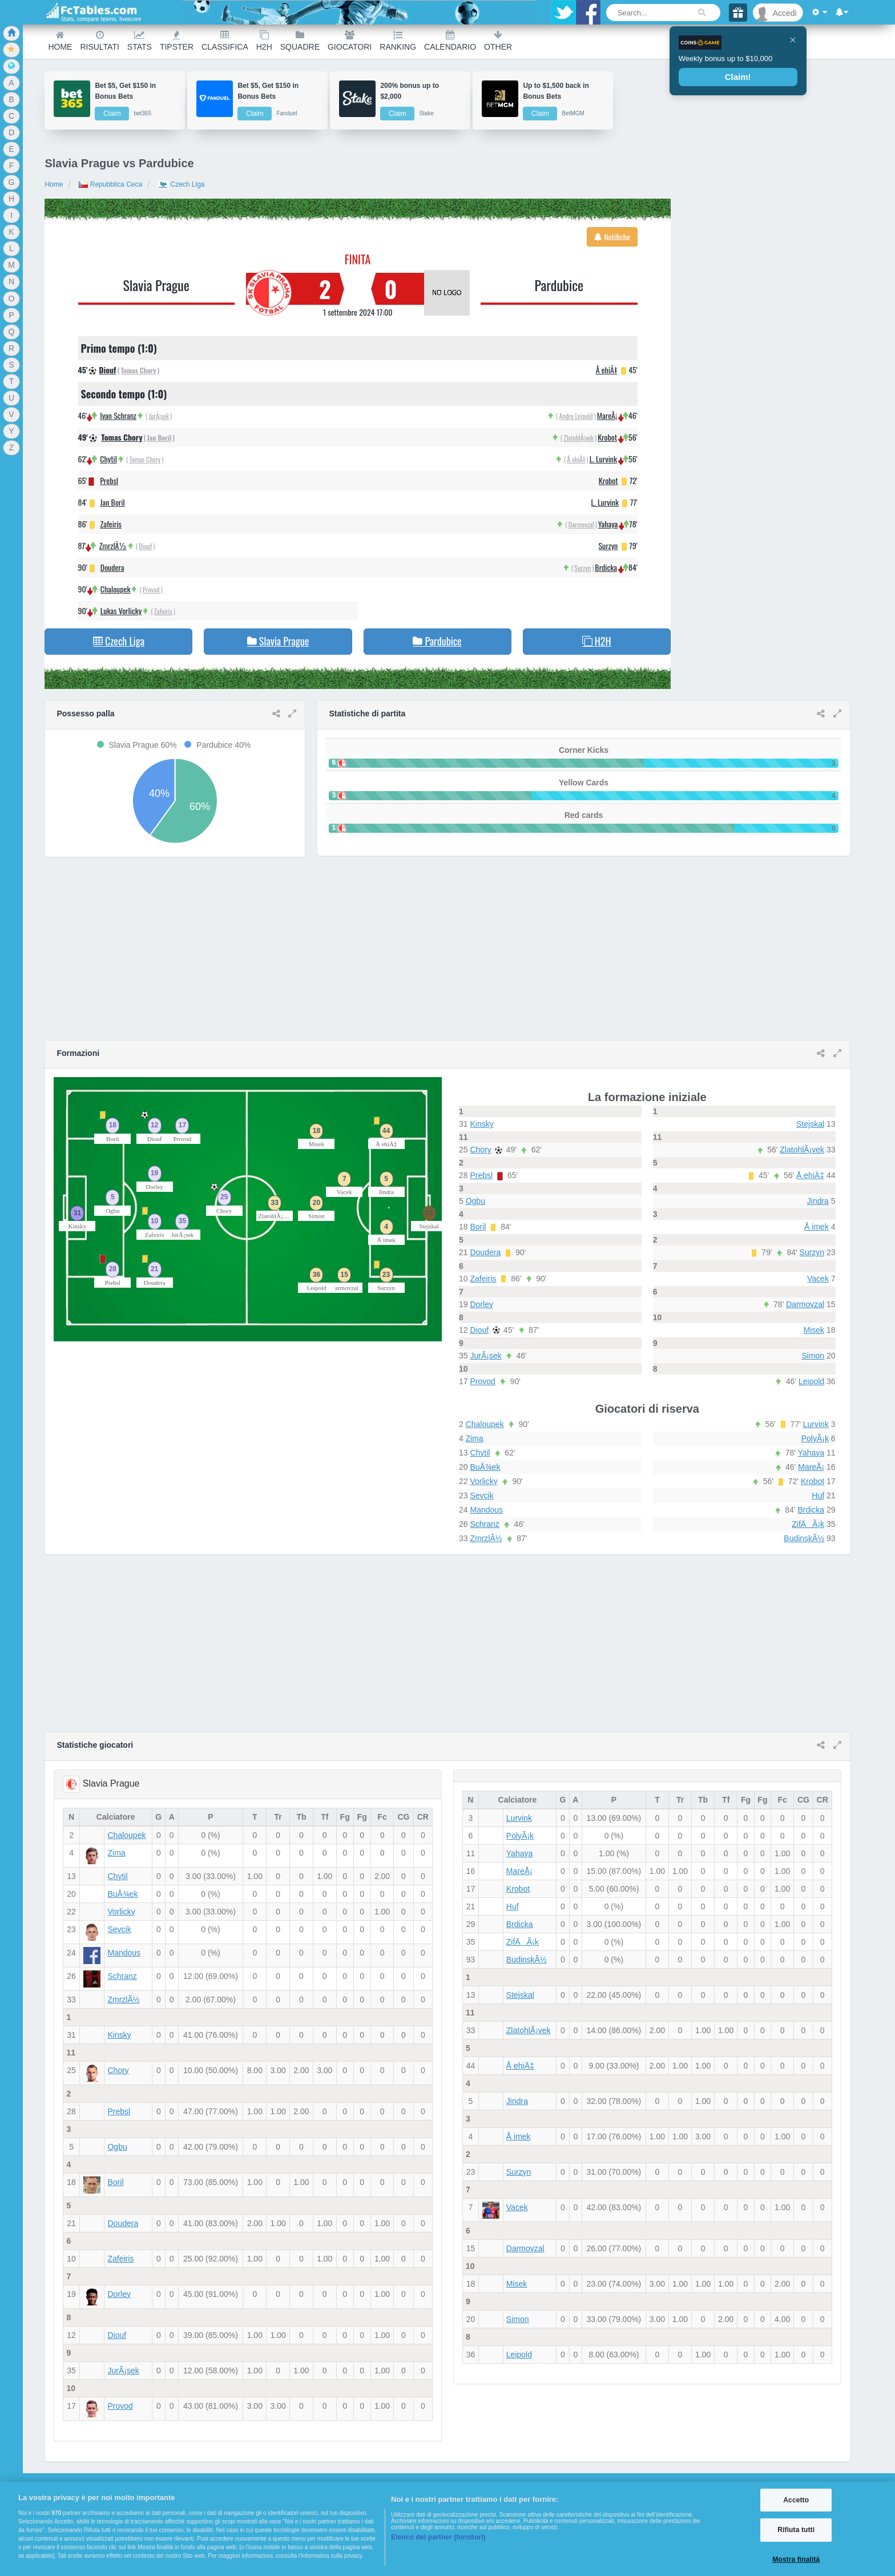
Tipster (176, 40)
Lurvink (816, 1424)
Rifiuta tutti (796, 2530)
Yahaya (608, 524)
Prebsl (109, 480)
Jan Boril (159, 437)
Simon (812, 1355)
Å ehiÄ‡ (607, 370)
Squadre (300, 40)
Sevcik (481, 1495)
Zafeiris (111, 524)
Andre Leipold (576, 416)
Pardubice (559, 285)
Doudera (112, 567)
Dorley (481, 1304)
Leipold (811, 1381)
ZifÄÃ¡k (808, 1524)
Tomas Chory (138, 370)
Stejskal (810, 1123)
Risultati (99, 40)
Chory (480, 1149)
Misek (814, 1330)
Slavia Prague (156, 285)
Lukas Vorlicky (121, 610)
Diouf (107, 370)
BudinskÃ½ (804, 1538)
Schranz (484, 1524)
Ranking (398, 40)
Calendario (450, 40)
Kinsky (481, 1123)
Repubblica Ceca (110, 184)
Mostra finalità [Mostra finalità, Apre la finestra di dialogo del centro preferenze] (796, 2559)
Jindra (818, 1201)
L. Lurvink (603, 459)
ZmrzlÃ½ (113, 545)
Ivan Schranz (118, 415)
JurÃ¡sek (158, 416)
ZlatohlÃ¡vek (578, 437)
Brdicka (606, 567)
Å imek (816, 1226)
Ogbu (475, 1201)
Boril (478, 1226)
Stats (139, 40)
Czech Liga (181, 184)
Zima (474, 1438)
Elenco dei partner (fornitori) (438, 2537)
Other (498, 40)
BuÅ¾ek (485, 1467)
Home (60, 40)
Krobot (607, 437)
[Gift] (738, 13)
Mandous (486, 1509)
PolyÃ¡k (815, 1438)
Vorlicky (483, 1481)
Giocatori (350, 40)
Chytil (108, 459)
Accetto (796, 2500)
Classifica (224, 40)
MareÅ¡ (607, 415)
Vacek (818, 1278)
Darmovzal (581, 524)
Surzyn (608, 545)
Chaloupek (115, 589)
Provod (151, 589)
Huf (818, 1495)
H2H (264, 40)
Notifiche (612, 237)
